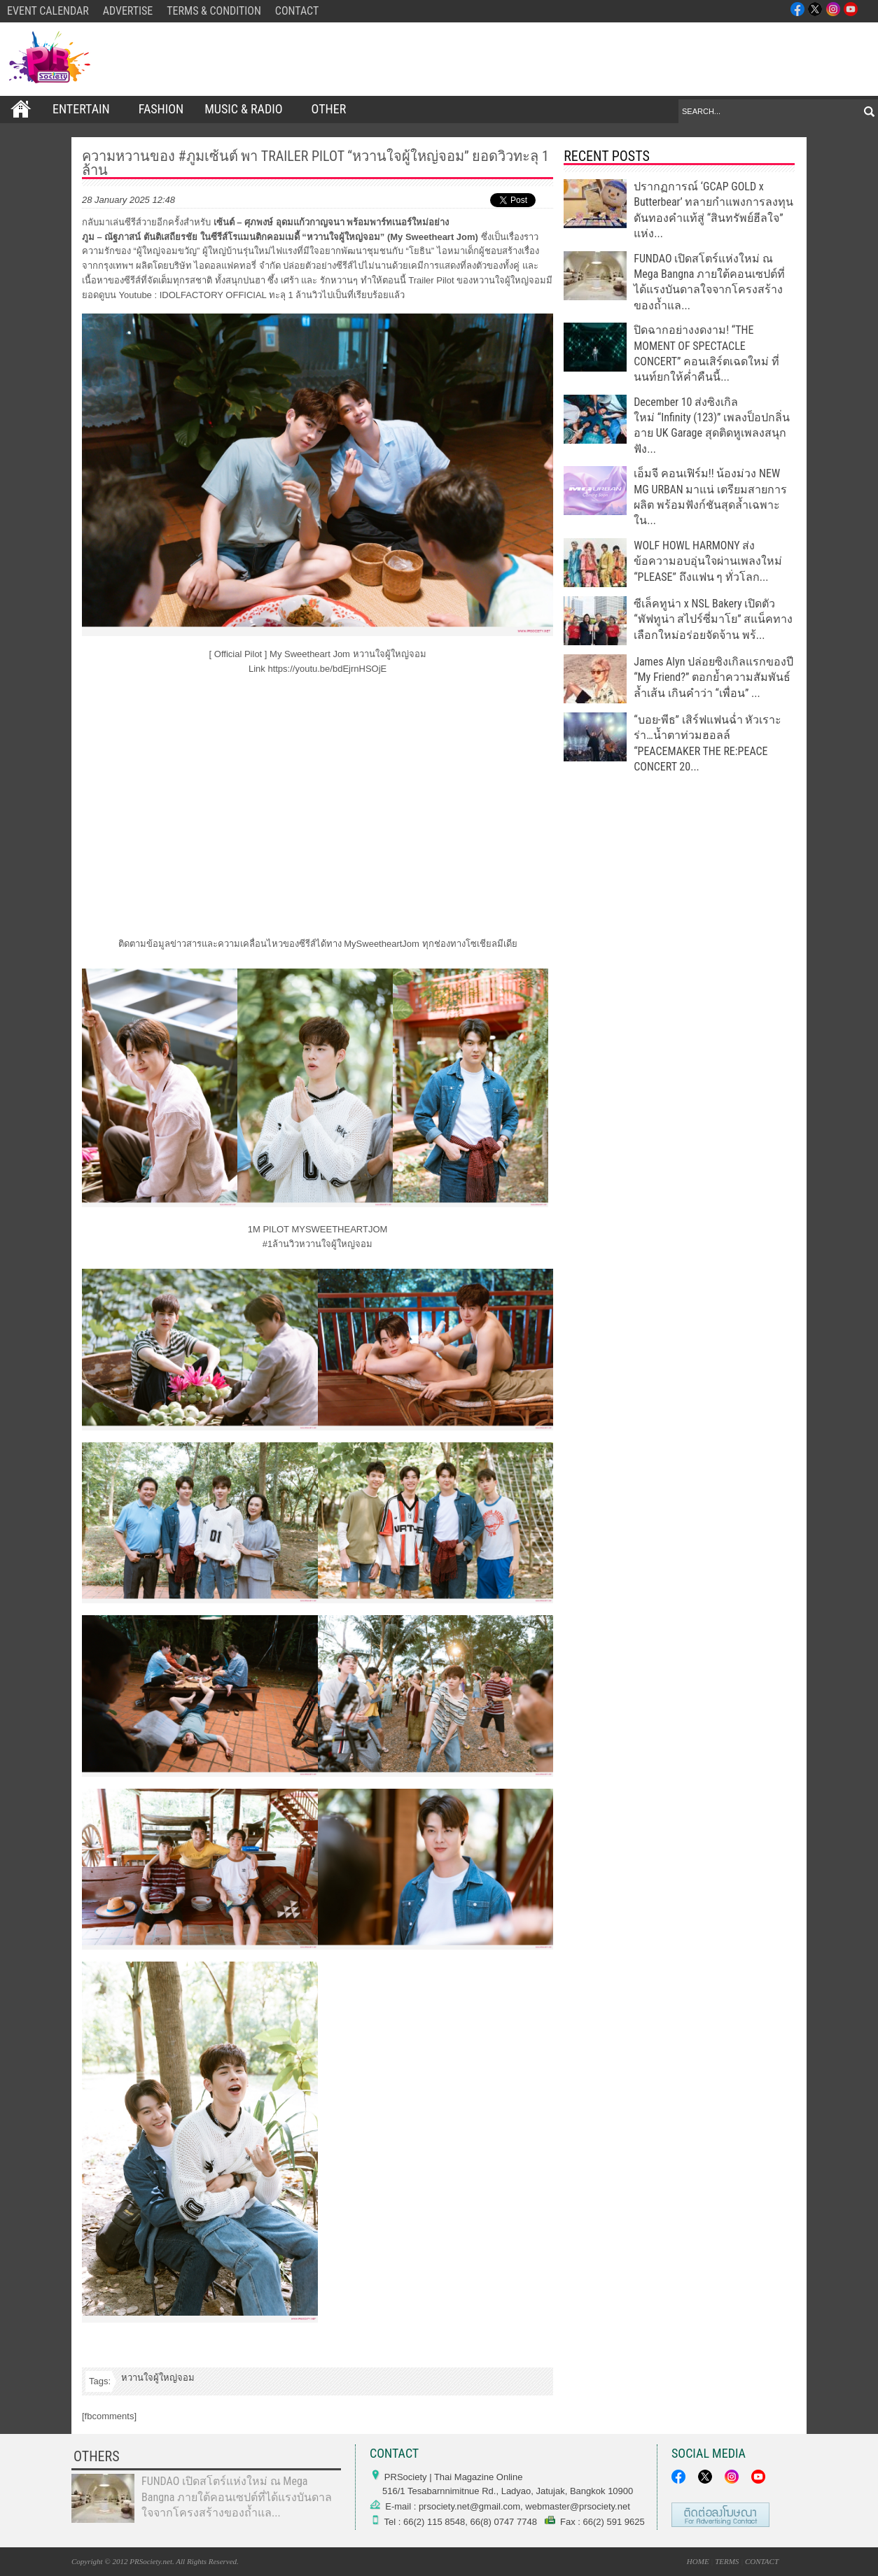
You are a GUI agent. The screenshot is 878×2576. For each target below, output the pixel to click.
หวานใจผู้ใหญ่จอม (158, 2377)
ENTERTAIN (85, 108)
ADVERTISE (128, 10)
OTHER (333, 108)
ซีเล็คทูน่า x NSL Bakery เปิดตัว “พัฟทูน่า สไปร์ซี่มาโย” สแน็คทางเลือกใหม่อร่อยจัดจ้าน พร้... (713, 619)
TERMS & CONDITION (214, 10)
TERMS (727, 2561)
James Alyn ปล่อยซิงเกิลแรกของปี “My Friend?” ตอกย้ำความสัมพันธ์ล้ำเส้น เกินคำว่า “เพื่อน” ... (713, 677)
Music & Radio (247, 108)
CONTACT (297, 10)
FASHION (161, 108)
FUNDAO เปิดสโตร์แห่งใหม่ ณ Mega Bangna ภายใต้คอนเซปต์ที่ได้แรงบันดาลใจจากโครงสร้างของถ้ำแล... (236, 2497)
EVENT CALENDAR (48, 10)
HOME (698, 2561)
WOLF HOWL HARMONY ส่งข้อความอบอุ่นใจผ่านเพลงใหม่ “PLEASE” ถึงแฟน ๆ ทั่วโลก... (708, 561)
